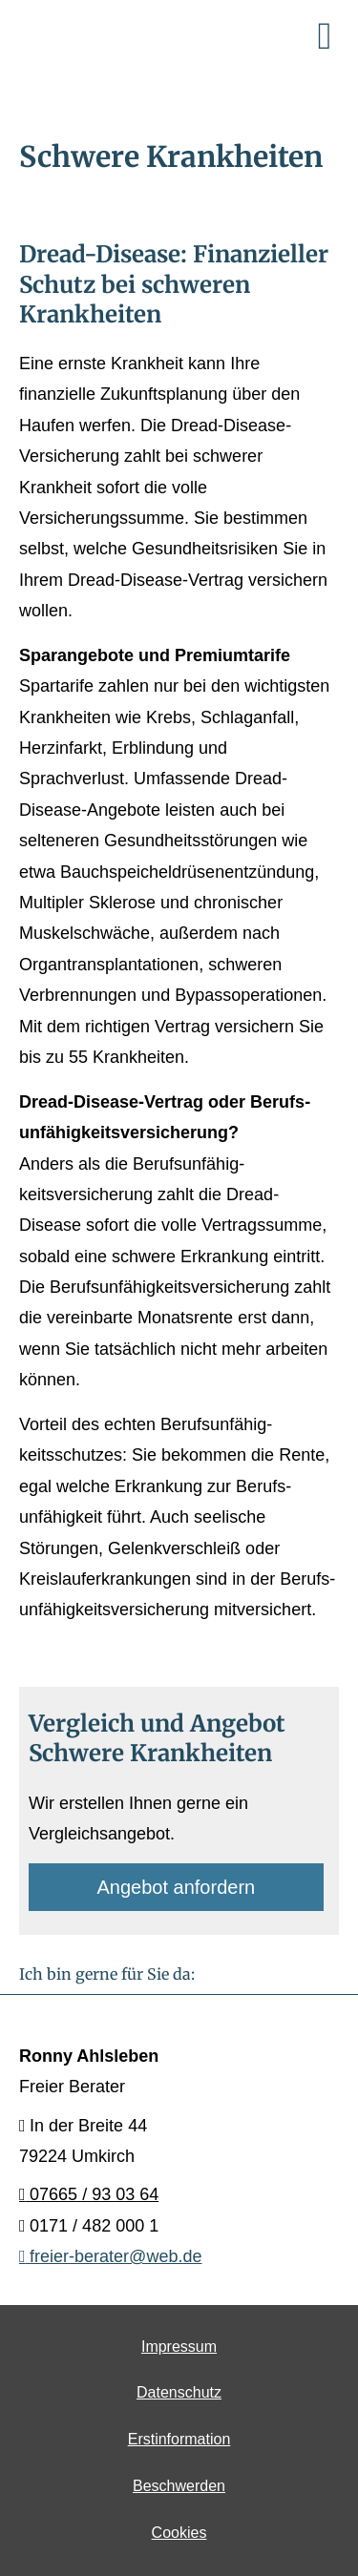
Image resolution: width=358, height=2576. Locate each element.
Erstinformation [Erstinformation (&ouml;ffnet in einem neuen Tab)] (179, 2439)
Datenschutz (179, 2392)
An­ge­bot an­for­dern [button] (176, 1887)
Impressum (179, 2346)
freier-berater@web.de (110, 2256)
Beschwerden (179, 2486)
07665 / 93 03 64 (88, 2194)
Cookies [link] (179, 2532)
